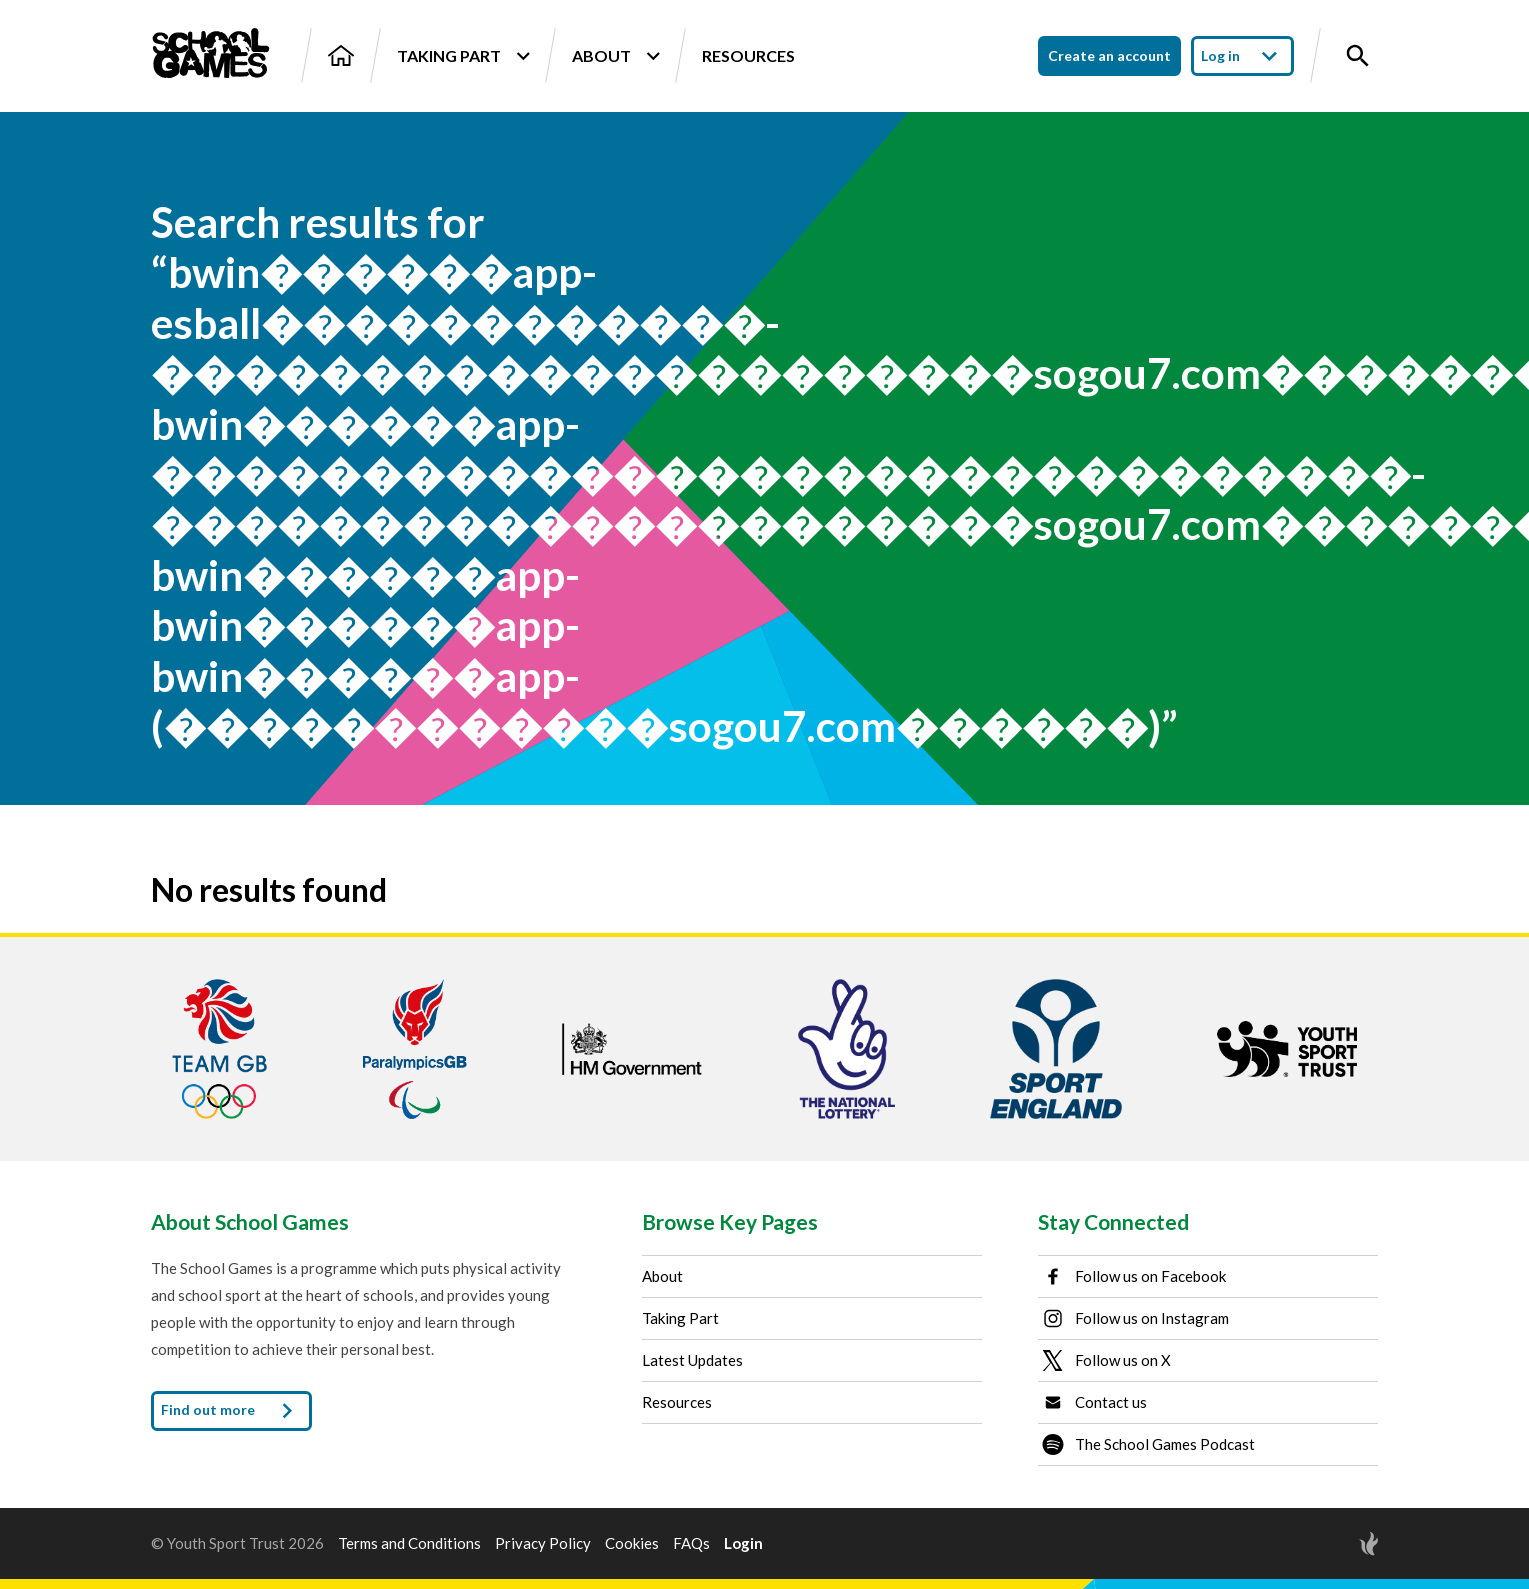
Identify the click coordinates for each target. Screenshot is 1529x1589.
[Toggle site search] (1358, 56)
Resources (748, 55)
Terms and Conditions (409, 1543)
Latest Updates (692, 1360)
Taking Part (463, 56)
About (615, 56)
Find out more (231, 1411)
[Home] (341, 55)
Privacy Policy (543, 1543)
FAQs (691, 1543)
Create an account (1109, 55)
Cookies (632, 1543)
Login (743, 1543)
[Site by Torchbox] (1329, 1543)
